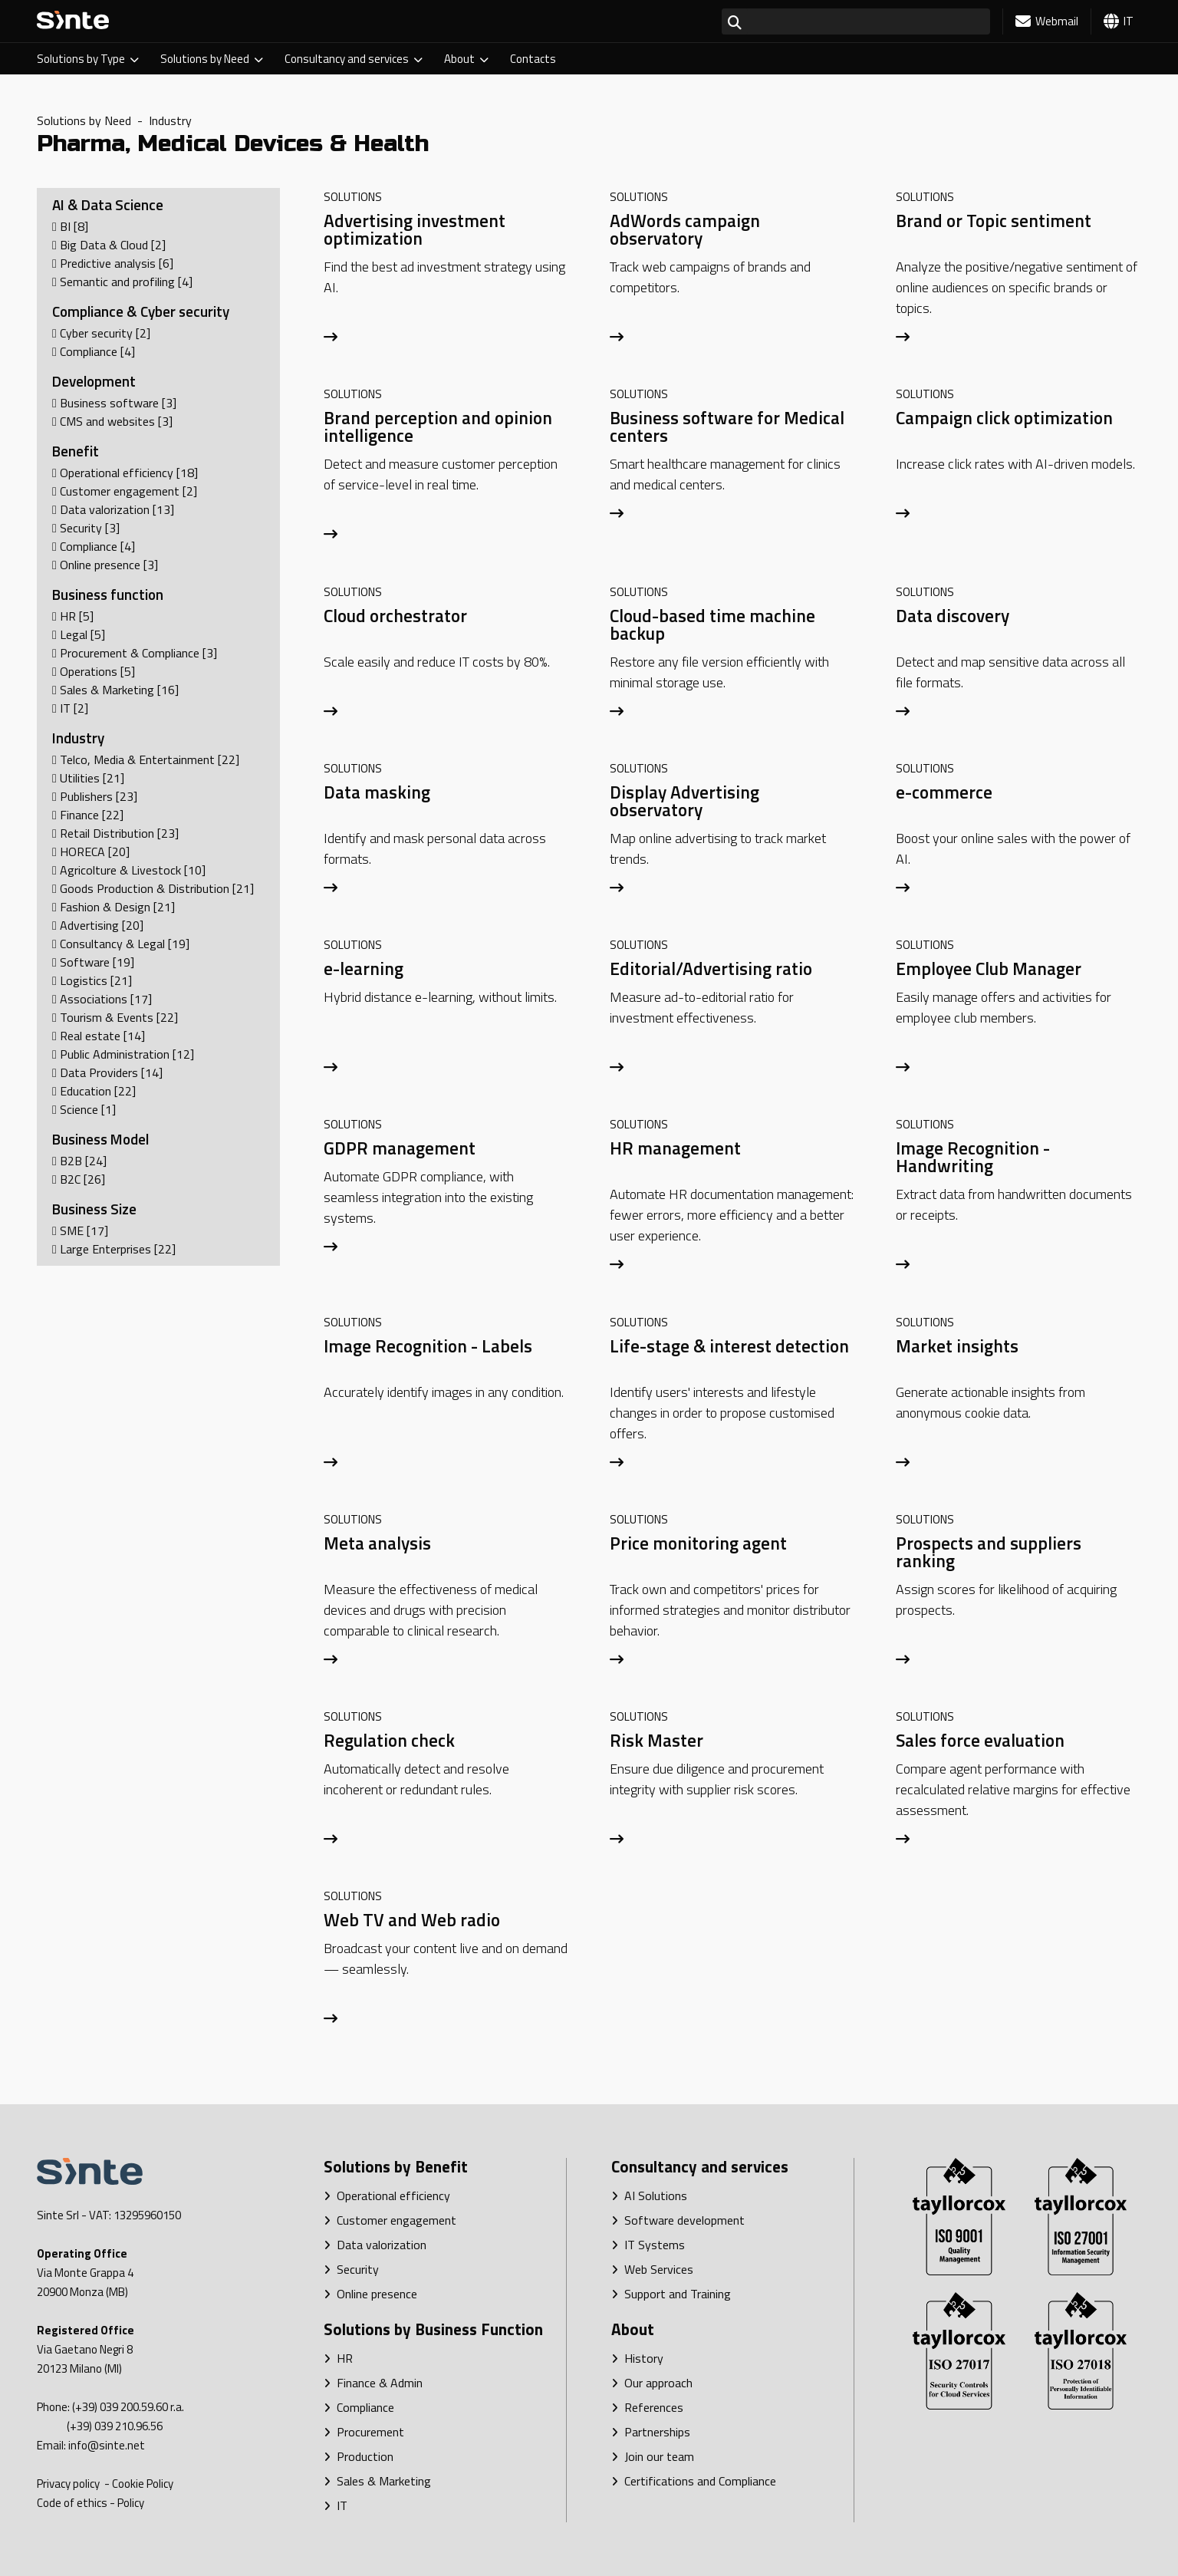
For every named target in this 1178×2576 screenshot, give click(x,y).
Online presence (370, 2293)
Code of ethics (72, 2503)
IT (335, 2505)
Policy (130, 2503)
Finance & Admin (373, 2382)
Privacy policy (69, 2483)
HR (338, 2358)
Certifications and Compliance (693, 2481)
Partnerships (650, 2432)
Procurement (364, 2432)
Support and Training (671, 2293)
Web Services (652, 2269)
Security (351, 2269)
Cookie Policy (142, 2483)
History (637, 2358)
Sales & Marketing (377, 2481)
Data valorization (375, 2244)
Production (358, 2456)
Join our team (652, 2456)
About (466, 59)
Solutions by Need (211, 59)
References (647, 2407)
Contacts (533, 59)
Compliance (359, 2407)
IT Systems (648, 2244)
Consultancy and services (354, 59)
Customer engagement (390, 2220)
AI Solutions (649, 2195)
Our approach (652, 2382)
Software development (678, 2220)
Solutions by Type (88, 59)
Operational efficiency (387, 2195)
